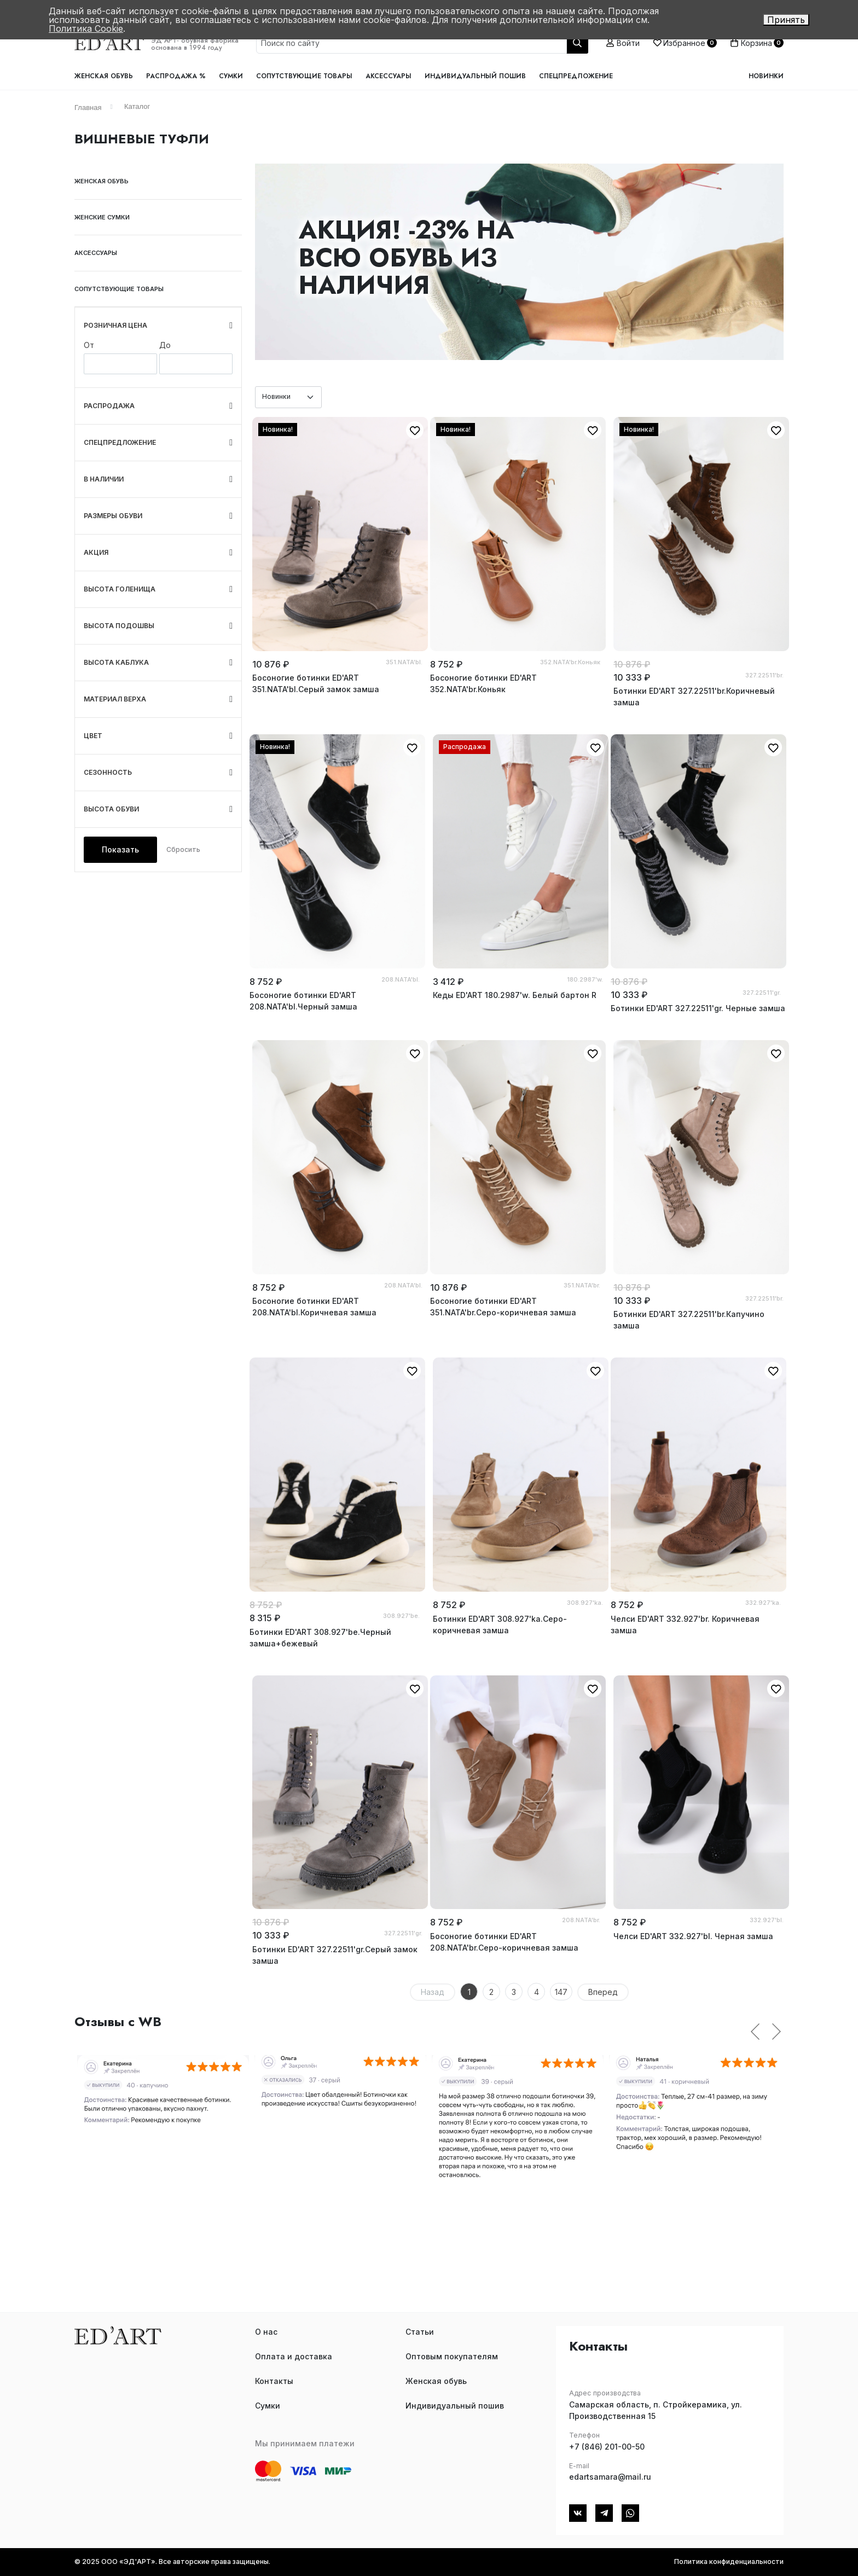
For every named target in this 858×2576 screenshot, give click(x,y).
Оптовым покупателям (451, 2356)
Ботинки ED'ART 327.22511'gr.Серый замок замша (335, 1955)
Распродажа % (176, 76)
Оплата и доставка (293, 2356)
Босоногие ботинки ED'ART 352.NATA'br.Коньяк (483, 683)
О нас (266, 2331)
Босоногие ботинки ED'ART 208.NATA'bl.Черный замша (303, 1000)
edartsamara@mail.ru (610, 2476)
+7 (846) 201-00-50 (607, 2446)
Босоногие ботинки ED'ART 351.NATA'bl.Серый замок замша (315, 683)
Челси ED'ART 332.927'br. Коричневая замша (685, 1624)
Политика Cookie (86, 28)
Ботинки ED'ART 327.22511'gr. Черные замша (698, 1008)
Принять (786, 19)
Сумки (231, 76)
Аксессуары (388, 76)
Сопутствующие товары (304, 76)
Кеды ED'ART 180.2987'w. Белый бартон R (514, 995)
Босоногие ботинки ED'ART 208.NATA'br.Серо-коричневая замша (504, 1941)
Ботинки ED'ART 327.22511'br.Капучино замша (688, 1319)
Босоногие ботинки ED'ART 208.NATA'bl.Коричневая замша (314, 1306)
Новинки (766, 76)
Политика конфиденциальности (729, 2561)
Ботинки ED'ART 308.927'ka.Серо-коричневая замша (500, 1624)
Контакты (274, 2381)
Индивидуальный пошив (475, 76)
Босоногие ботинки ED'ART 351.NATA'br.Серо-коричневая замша (503, 1306)
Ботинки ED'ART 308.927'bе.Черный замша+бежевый (320, 1637)
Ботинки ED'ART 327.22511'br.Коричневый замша (694, 696)
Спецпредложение (576, 76)
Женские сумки (102, 217)
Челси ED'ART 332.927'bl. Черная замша (693, 1936)
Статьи (419, 2331)
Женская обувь (103, 76)
